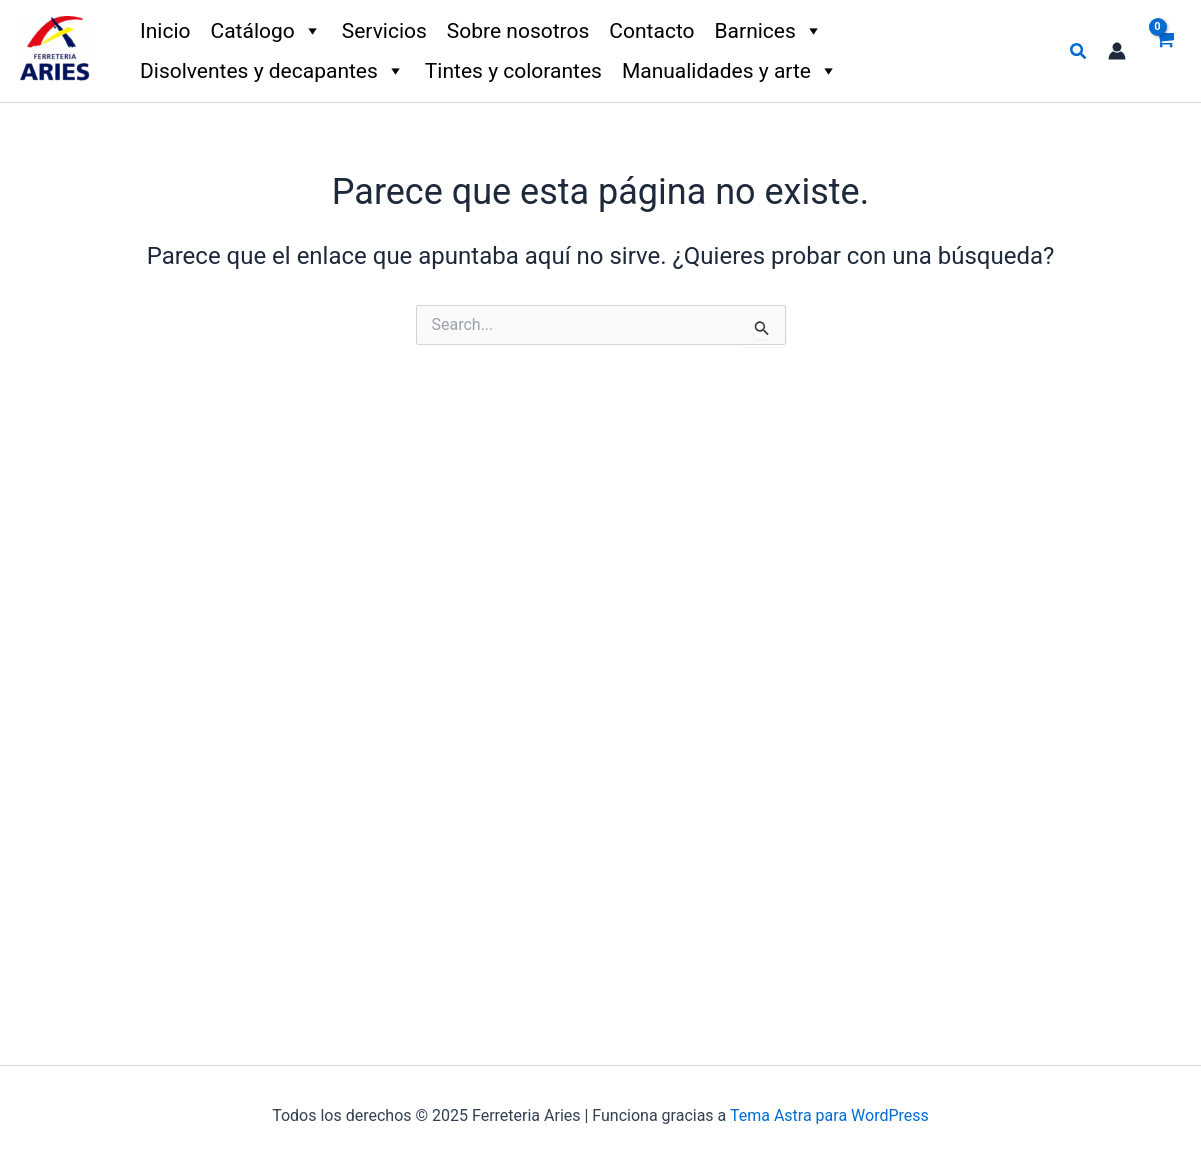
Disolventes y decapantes (272, 71)
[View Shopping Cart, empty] (1163, 51)
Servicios (384, 31)
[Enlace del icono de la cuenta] (1117, 51)
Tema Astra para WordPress (829, 1115)
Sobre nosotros (518, 31)
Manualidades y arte (730, 71)
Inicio (165, 31)
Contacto (651, 31)
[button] (1079, 51)
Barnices (769, 31)
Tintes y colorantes (513, 71)
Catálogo (266, 31)
